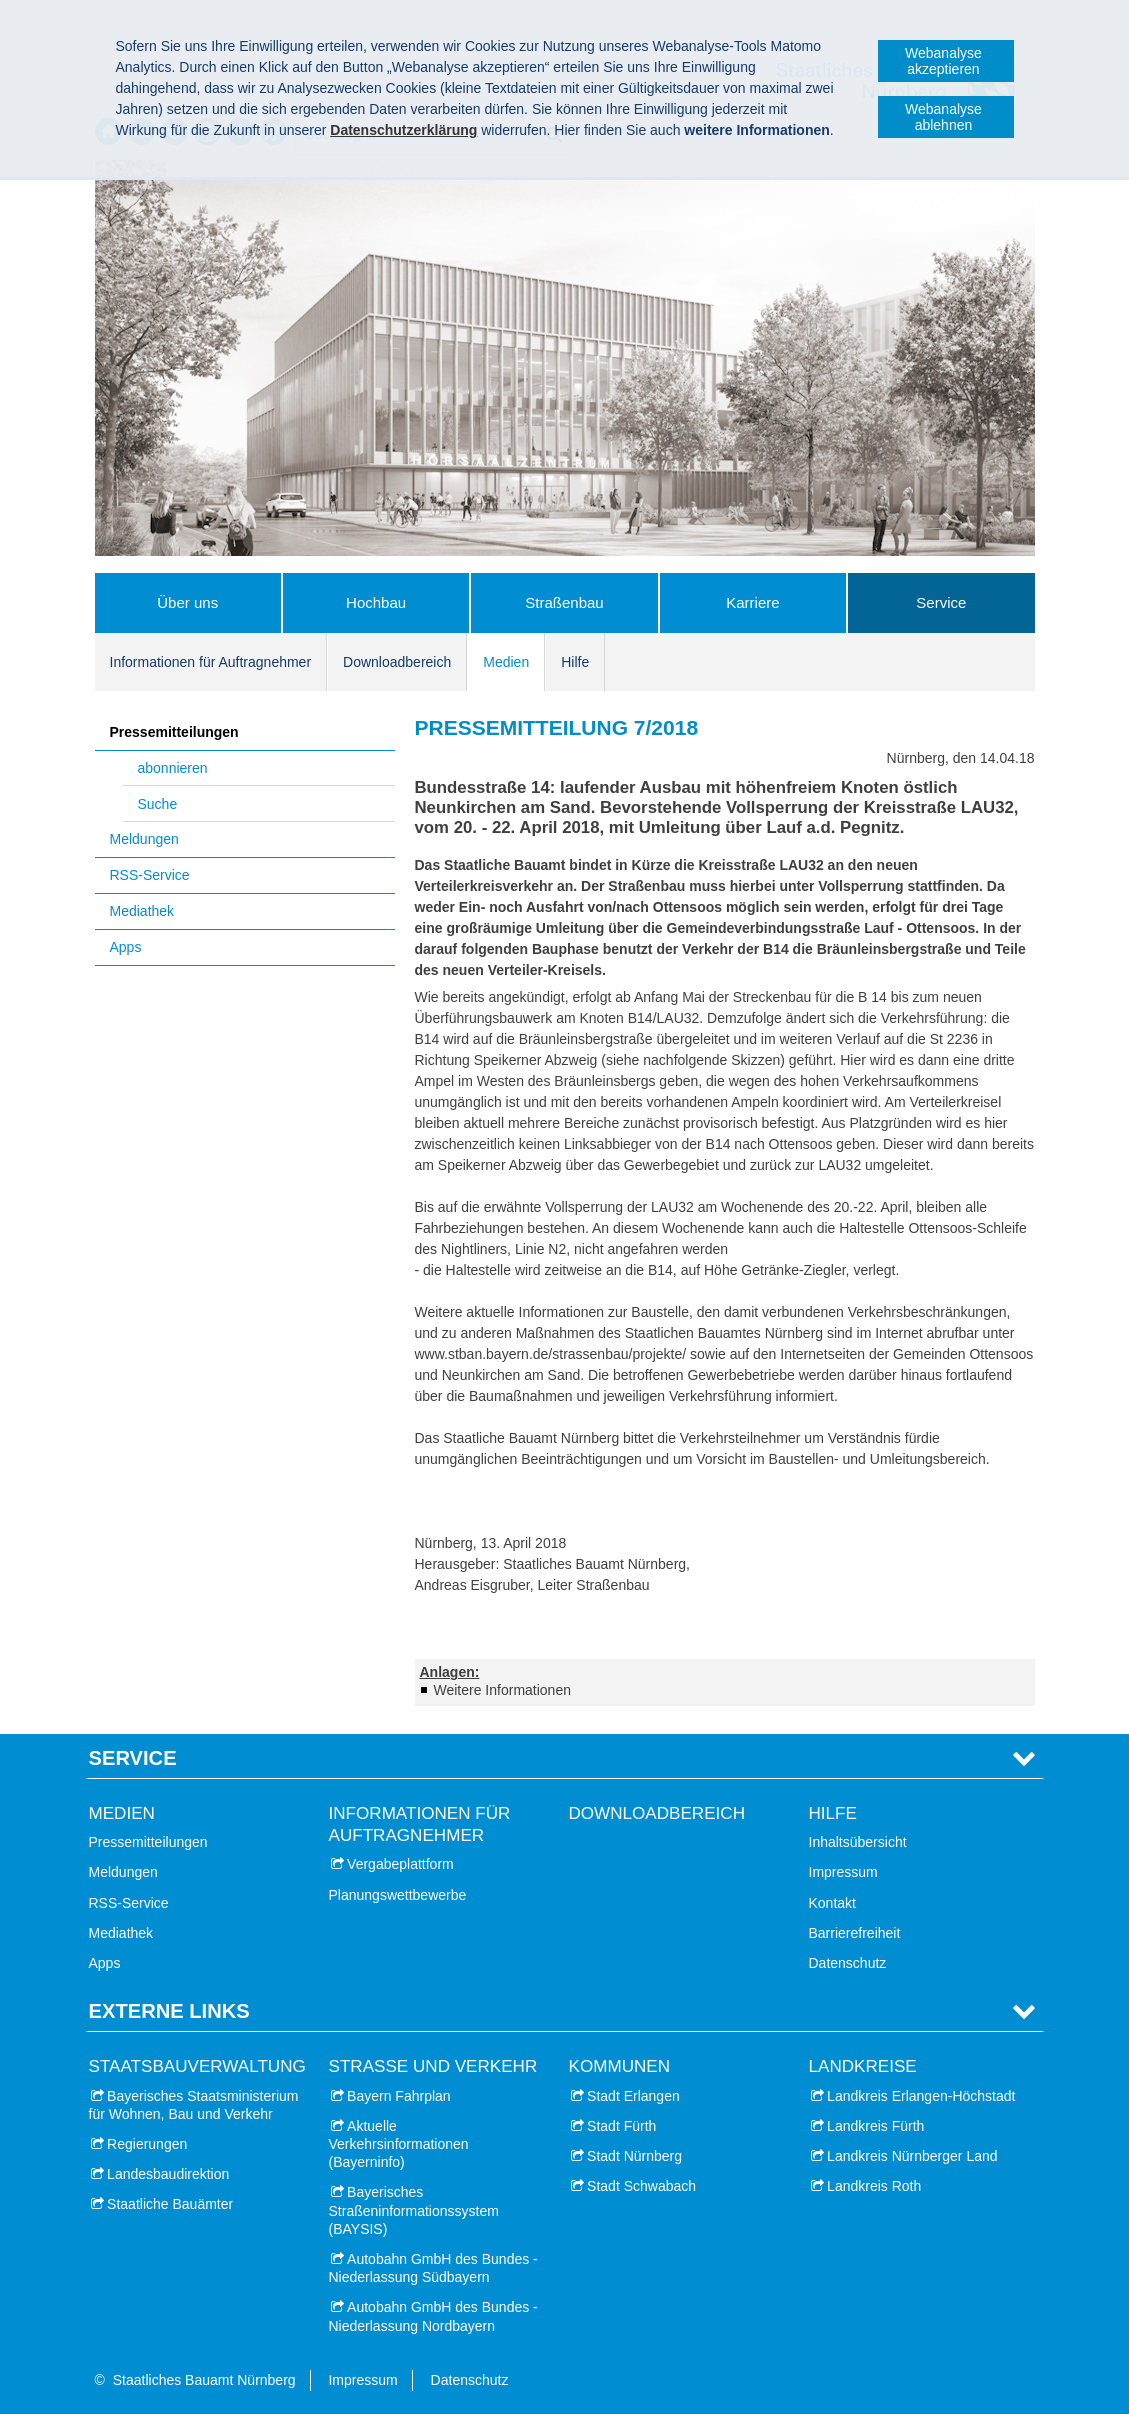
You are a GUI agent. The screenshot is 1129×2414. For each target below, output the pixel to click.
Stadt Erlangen (633, 2096)
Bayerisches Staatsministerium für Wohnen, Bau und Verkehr (194, 2105)
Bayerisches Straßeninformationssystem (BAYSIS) (414, 2210)
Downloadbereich (397, 662)
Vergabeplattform (400, 1864)
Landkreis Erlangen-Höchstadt (921, 2096)
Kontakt (832, 1903)
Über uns (187, 602)
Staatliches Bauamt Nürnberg (204, 2380)
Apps (126, 947)
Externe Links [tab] (169, 2011)
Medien (506, 662)
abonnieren (173, 768)
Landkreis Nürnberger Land (912, 2156)
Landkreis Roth (874, 2186)
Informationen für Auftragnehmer (211, 662)
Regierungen (147, 2144)
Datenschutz (848, 1963)
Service (941, 602)
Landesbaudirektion (168, 2174)
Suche (158, 804)
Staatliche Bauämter (170, 2204)
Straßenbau (564, 602)
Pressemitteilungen (174, 732)
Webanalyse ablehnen (943, 117)
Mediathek (142, 911)
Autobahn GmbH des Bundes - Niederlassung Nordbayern (433, 2316)
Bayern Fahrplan (399, 2096)
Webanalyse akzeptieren (943, 61)
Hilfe (575, 662)
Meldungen (144, 839)
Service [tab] (133, 1758)
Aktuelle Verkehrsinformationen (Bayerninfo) (399, 2144)
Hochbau (376, 602)
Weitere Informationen (502, 1690)
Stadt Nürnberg (634, 2156)
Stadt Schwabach (641, 2186)
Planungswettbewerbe (398, 1895)
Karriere (752, 602)
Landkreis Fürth (875, 2126)
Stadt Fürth (621, 2126)
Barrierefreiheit (855, 1933)
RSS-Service (150, 875)
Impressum (843, 1872)
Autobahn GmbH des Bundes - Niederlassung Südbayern (433, 2268)
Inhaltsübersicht (858, 1842)
